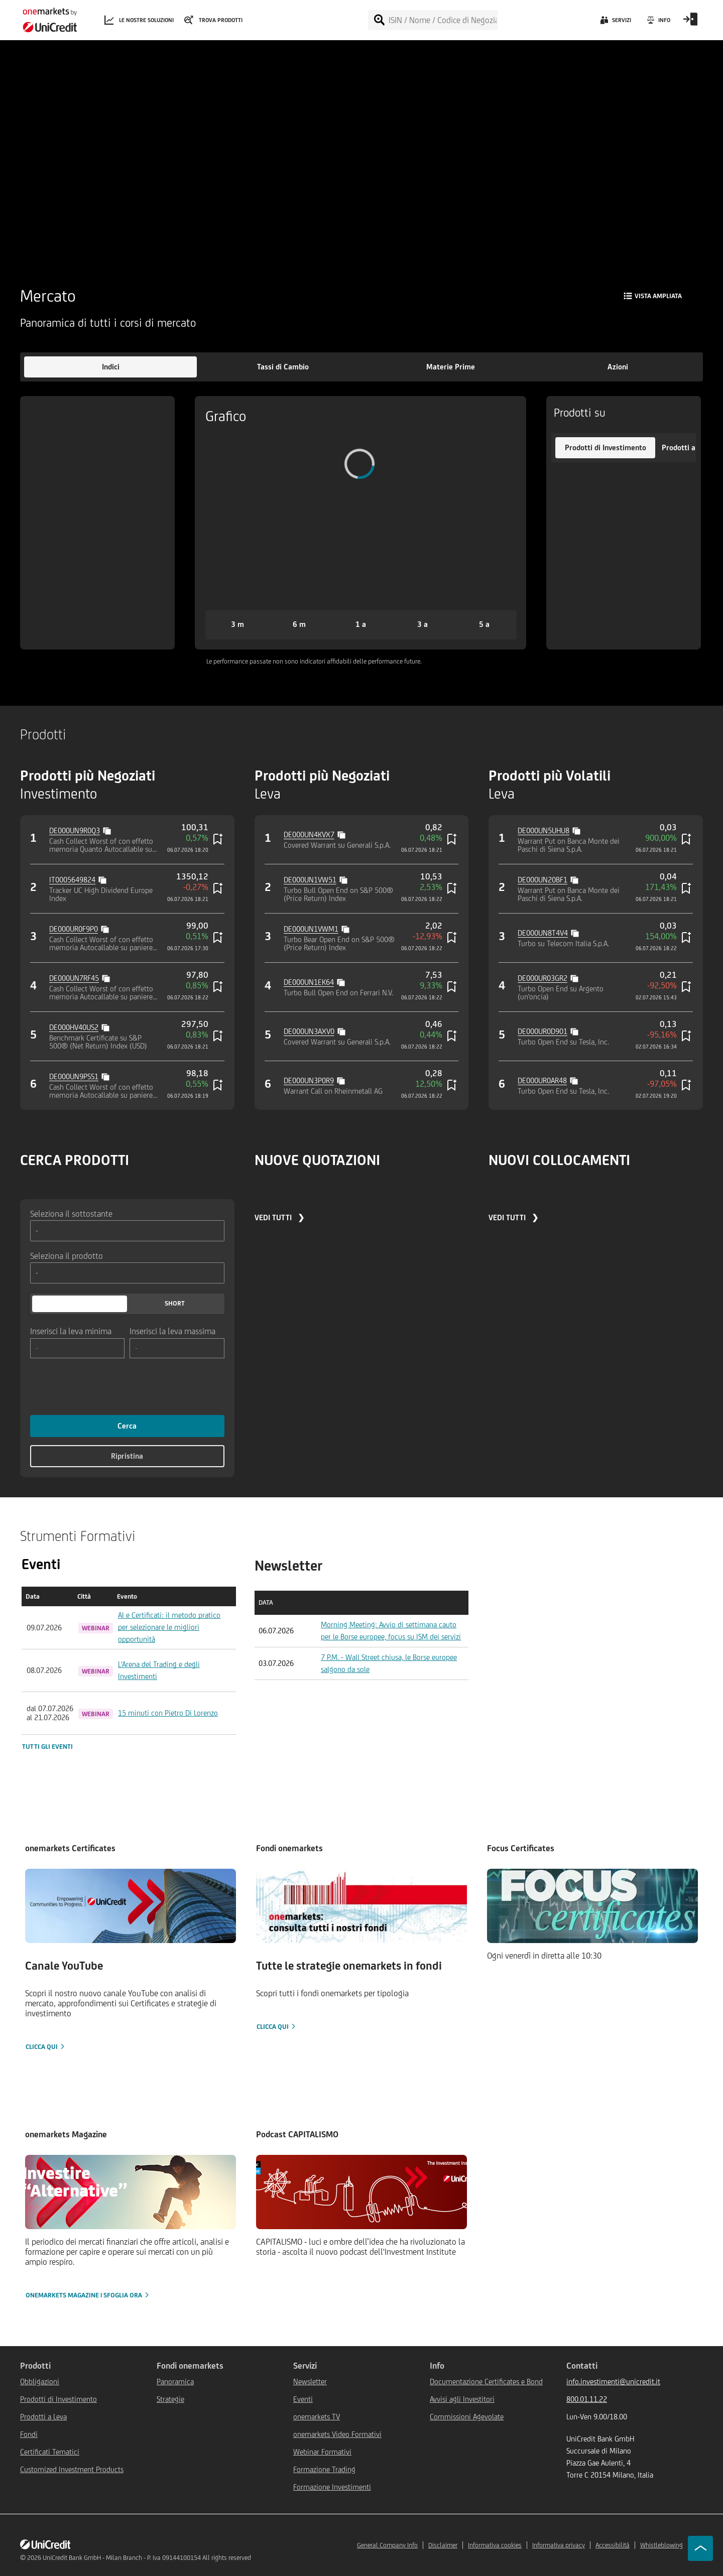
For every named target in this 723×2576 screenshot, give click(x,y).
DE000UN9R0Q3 (74, 830)
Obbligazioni (39, 2381)
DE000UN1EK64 (309, 982)
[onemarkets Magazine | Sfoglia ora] (130, 2227)
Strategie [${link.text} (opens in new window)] (170, 2399)
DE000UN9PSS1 (73, 1076)
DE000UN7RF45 (74, 978)
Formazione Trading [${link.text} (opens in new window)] (324, 2469)
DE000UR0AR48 (542, 1080)
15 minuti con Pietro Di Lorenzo (168, 1713)
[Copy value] (108, 829)
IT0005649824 (72, 879)
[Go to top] (700, 2548)
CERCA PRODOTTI (74, 1159)
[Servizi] (614, 22)
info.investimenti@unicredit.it (613, 2381)
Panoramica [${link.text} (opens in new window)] (175, 2381)
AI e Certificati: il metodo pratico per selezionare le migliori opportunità (169, 1627)
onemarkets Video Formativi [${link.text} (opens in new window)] (337, 2434)
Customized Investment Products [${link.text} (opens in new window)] (72, 2469)
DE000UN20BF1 (542, 879)
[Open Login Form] (690, 22)
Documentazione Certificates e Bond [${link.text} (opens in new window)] (486, 2381)
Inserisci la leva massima (172, 1331)
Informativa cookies (495, 2545)
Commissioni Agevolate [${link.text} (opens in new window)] (467, 2416)
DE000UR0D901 (542, 1031)
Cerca (127, 1426)
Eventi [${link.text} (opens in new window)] (303, 2399)
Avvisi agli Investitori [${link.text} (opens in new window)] (462, 2399)
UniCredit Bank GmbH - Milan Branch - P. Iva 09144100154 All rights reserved (147, 2557)
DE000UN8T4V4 (543, 933)
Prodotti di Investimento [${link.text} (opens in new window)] (58, 2399)
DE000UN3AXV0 (309, 1031)
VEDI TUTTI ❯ (279, 1217)
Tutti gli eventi (47, 1746)
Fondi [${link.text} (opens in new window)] (29, 2434)
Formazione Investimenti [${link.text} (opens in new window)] (332, 2487)
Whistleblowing (661, 2545)
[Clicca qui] (130, 1960)
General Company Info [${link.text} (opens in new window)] (387, 2545)
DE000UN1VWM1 (311, 929)
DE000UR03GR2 (542, 978)
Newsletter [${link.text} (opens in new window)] (310, 2381)
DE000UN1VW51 (310, 879)
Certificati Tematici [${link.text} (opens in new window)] (49, 2452)
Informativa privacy (558, 2545)
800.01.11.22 (586, 2399)
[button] (110, 366)
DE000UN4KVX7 (309, 834)
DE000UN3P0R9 (309, 1080)
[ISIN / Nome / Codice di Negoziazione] (443, 20)
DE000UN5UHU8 (543, 830)
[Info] (658, 22)
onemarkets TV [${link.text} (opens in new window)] (316, 2416)
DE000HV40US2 (73, 1027)
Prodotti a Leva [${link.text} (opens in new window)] (43, 2416)
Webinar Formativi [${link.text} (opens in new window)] (322, 2452)
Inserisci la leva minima (70, 1331)
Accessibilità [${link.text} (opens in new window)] (612, 2545)
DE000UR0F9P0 (73, 929)
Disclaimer (442, 2545)
